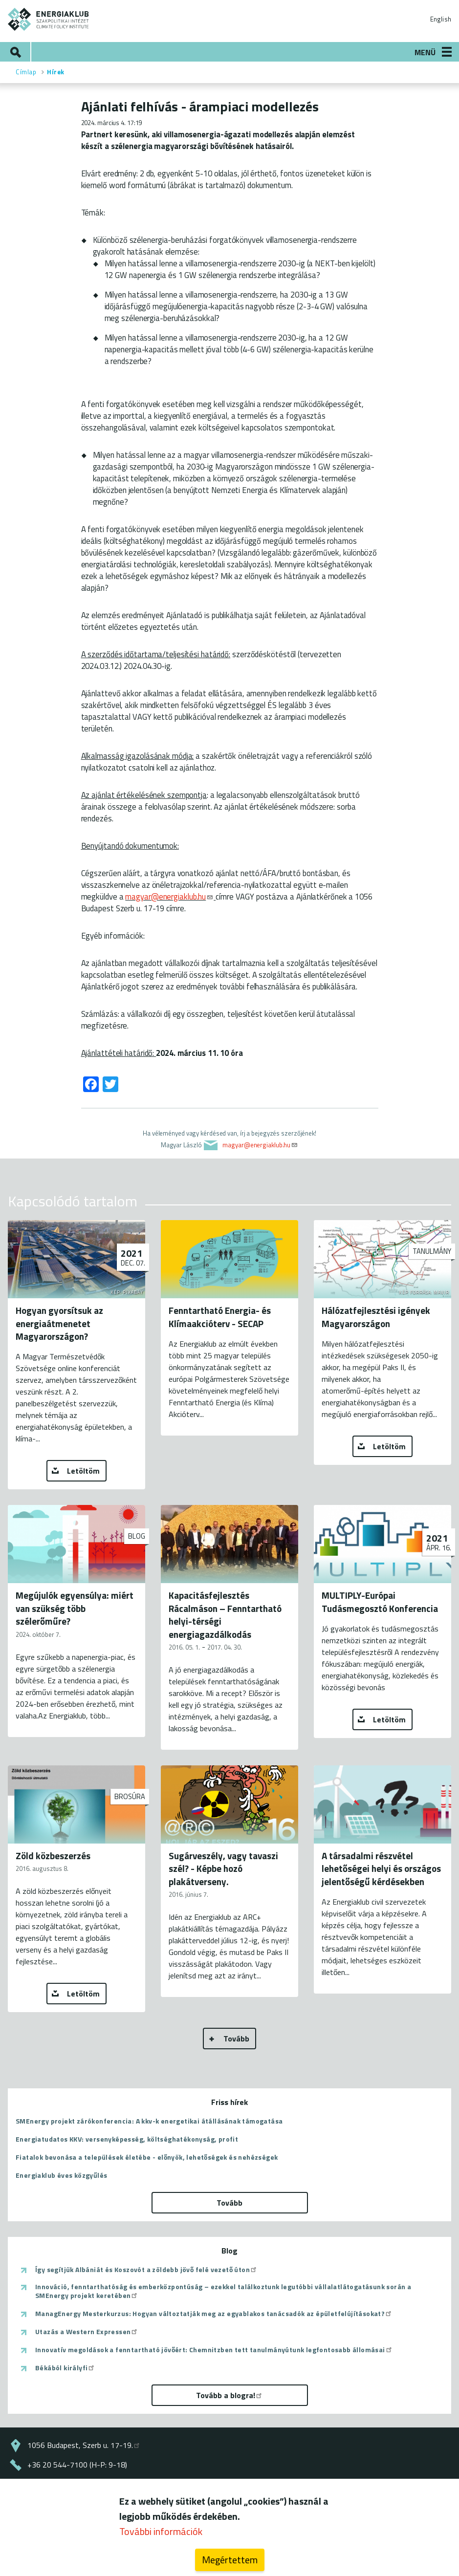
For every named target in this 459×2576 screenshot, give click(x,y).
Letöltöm (83, 1471)
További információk (160, 2531)
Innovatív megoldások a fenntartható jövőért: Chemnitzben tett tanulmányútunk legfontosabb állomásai (214, 2349)
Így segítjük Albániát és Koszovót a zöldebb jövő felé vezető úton (146, 2269)
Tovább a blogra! (229, 2395)
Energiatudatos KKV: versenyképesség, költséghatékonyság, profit (127, 2139)
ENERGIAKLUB (48, 19)
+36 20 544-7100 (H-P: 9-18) (77, 2464)
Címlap (26, 72)
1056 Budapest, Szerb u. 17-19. (84, 2445)
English (440, 19)
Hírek (56, 72)
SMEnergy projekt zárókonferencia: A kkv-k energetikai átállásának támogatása (149, 2121)
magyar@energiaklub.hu (169, 896)
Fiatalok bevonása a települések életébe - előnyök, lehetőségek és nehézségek (147, 2157)
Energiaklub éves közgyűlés (61, 2175)
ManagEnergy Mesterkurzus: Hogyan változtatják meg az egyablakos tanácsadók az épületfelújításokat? (214, 2313)
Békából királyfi (65, 2367)
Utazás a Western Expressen (86, 2331)
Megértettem (230, 2559)
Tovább (236, 2038)
